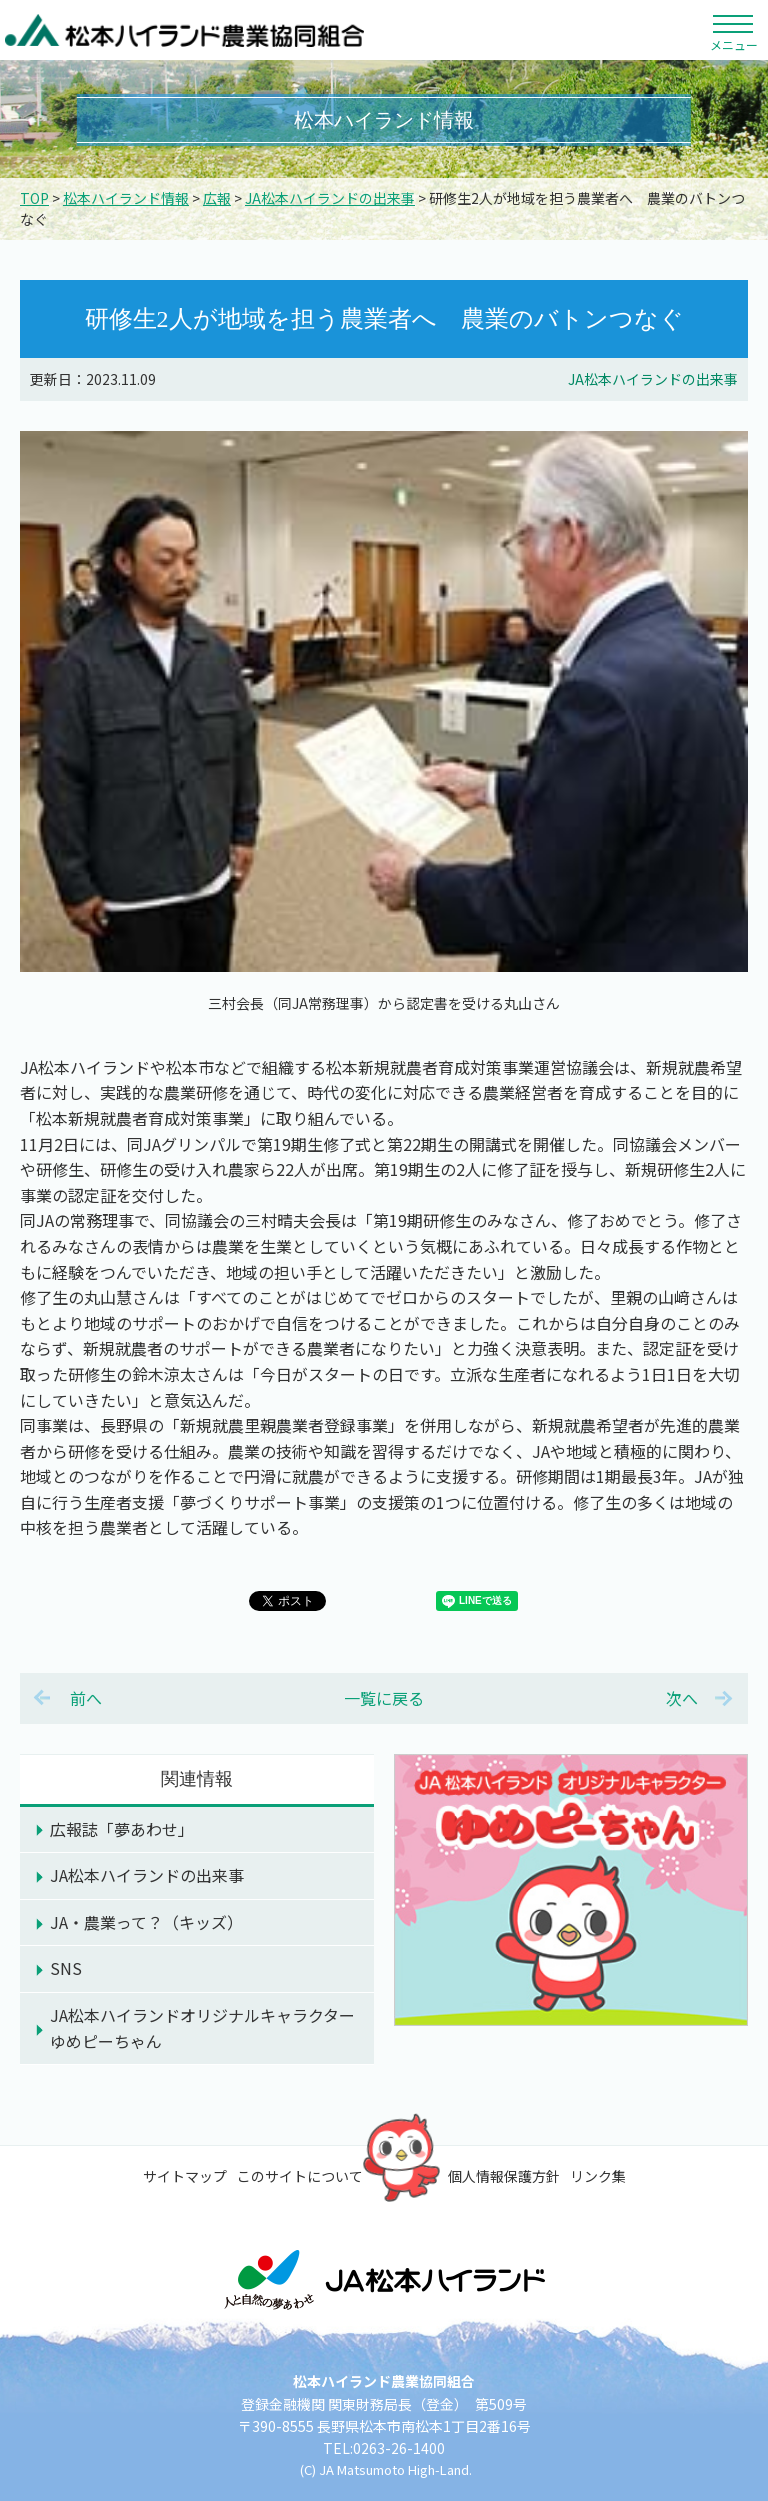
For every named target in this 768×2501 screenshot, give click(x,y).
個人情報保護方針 (504, 2176)
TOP (34, 198)
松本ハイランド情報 (126, 198)
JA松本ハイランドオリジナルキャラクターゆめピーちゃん (202, 2028)
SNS (66, 1968)
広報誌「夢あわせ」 (122, 1829)
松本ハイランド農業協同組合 (185, 30)
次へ (682, 1698)
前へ (86, 1698)
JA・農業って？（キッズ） (146, 1922)
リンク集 (598, 2176)
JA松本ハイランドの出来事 (330, 198)
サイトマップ (185, 2176)
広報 (217, 198)
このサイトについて (300, 2176)
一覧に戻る (384, 1698)
